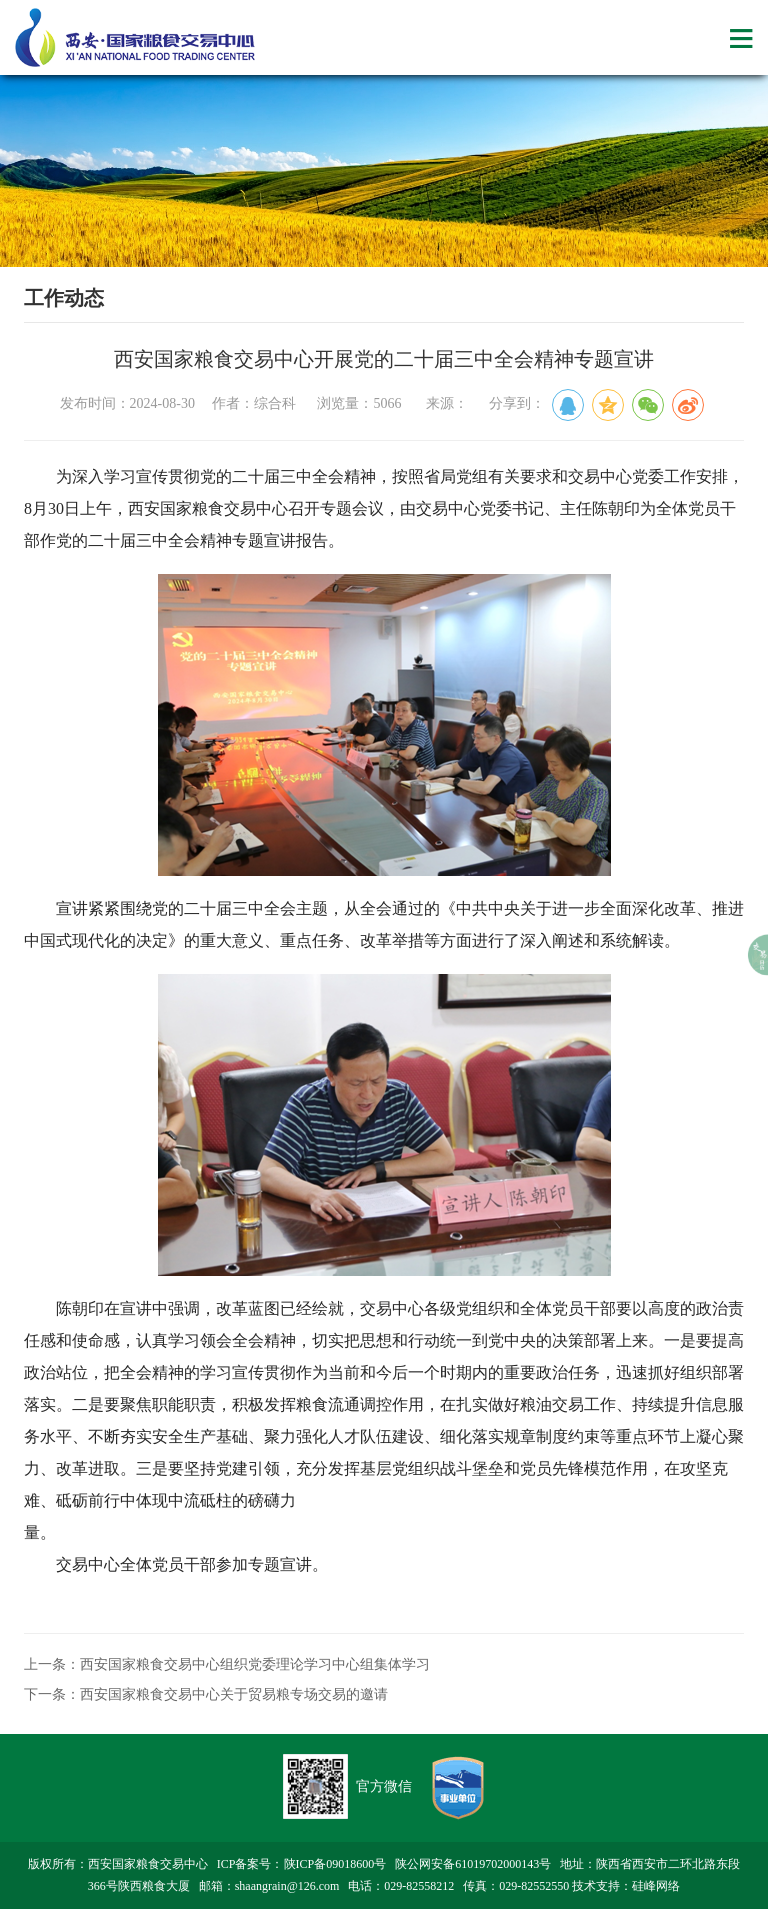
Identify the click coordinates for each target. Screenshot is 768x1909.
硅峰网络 (656, 1886)
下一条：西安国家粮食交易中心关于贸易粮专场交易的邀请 (206, 1694)
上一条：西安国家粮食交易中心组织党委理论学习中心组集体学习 (227, 1664)
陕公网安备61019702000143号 (473, 1864)
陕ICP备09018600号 (335, 1864)
